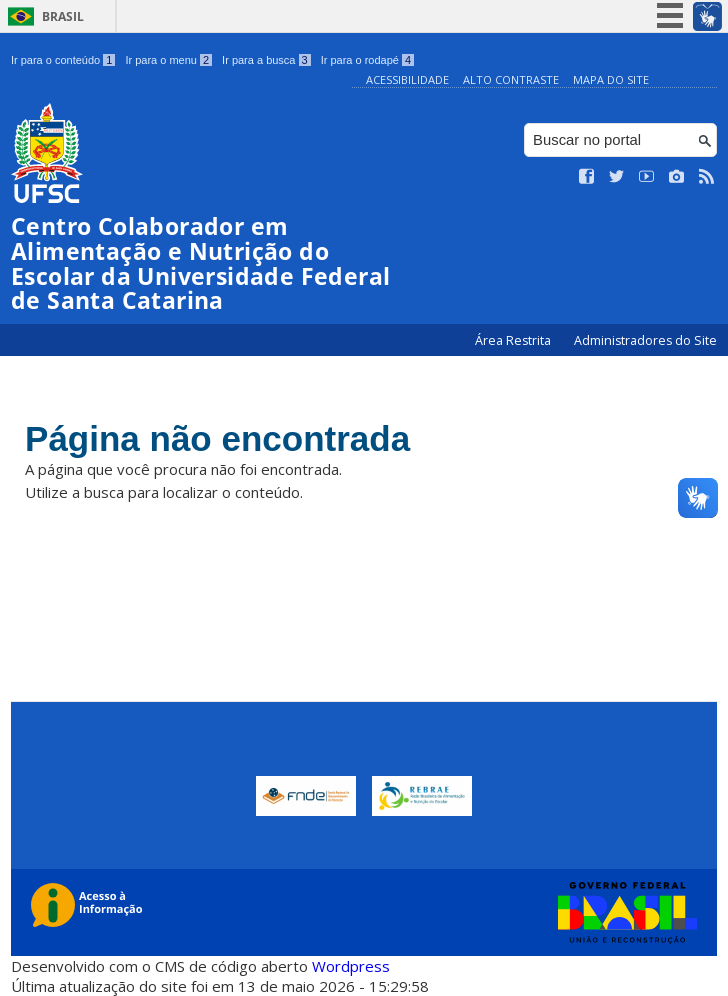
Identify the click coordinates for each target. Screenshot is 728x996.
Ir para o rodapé (367, 60)
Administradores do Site (645, 340)
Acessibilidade (407, 79)
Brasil (63, 16)
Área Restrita (514, 340)
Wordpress (351, 966)
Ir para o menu (168, 60)
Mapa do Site (611, 79)
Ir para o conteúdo (63, 60)
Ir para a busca (266, 60)
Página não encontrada (217, 438)
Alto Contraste (511, 79)
